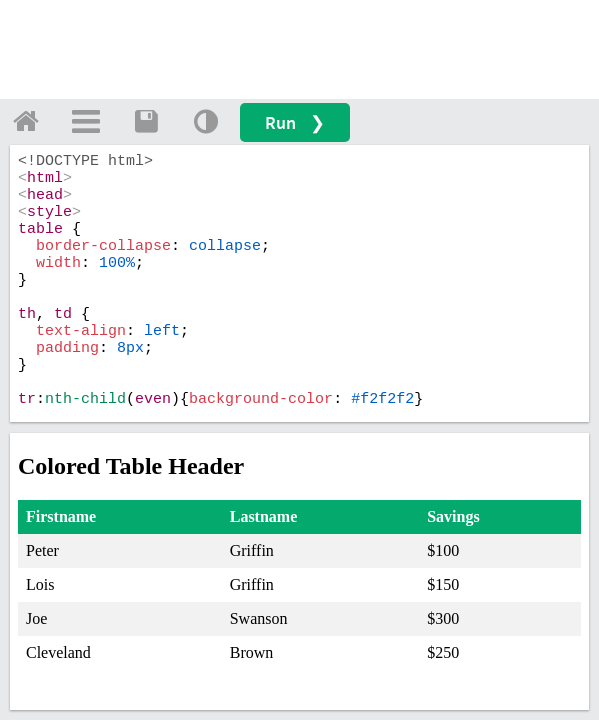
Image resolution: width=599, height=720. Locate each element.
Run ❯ (295, 122)
